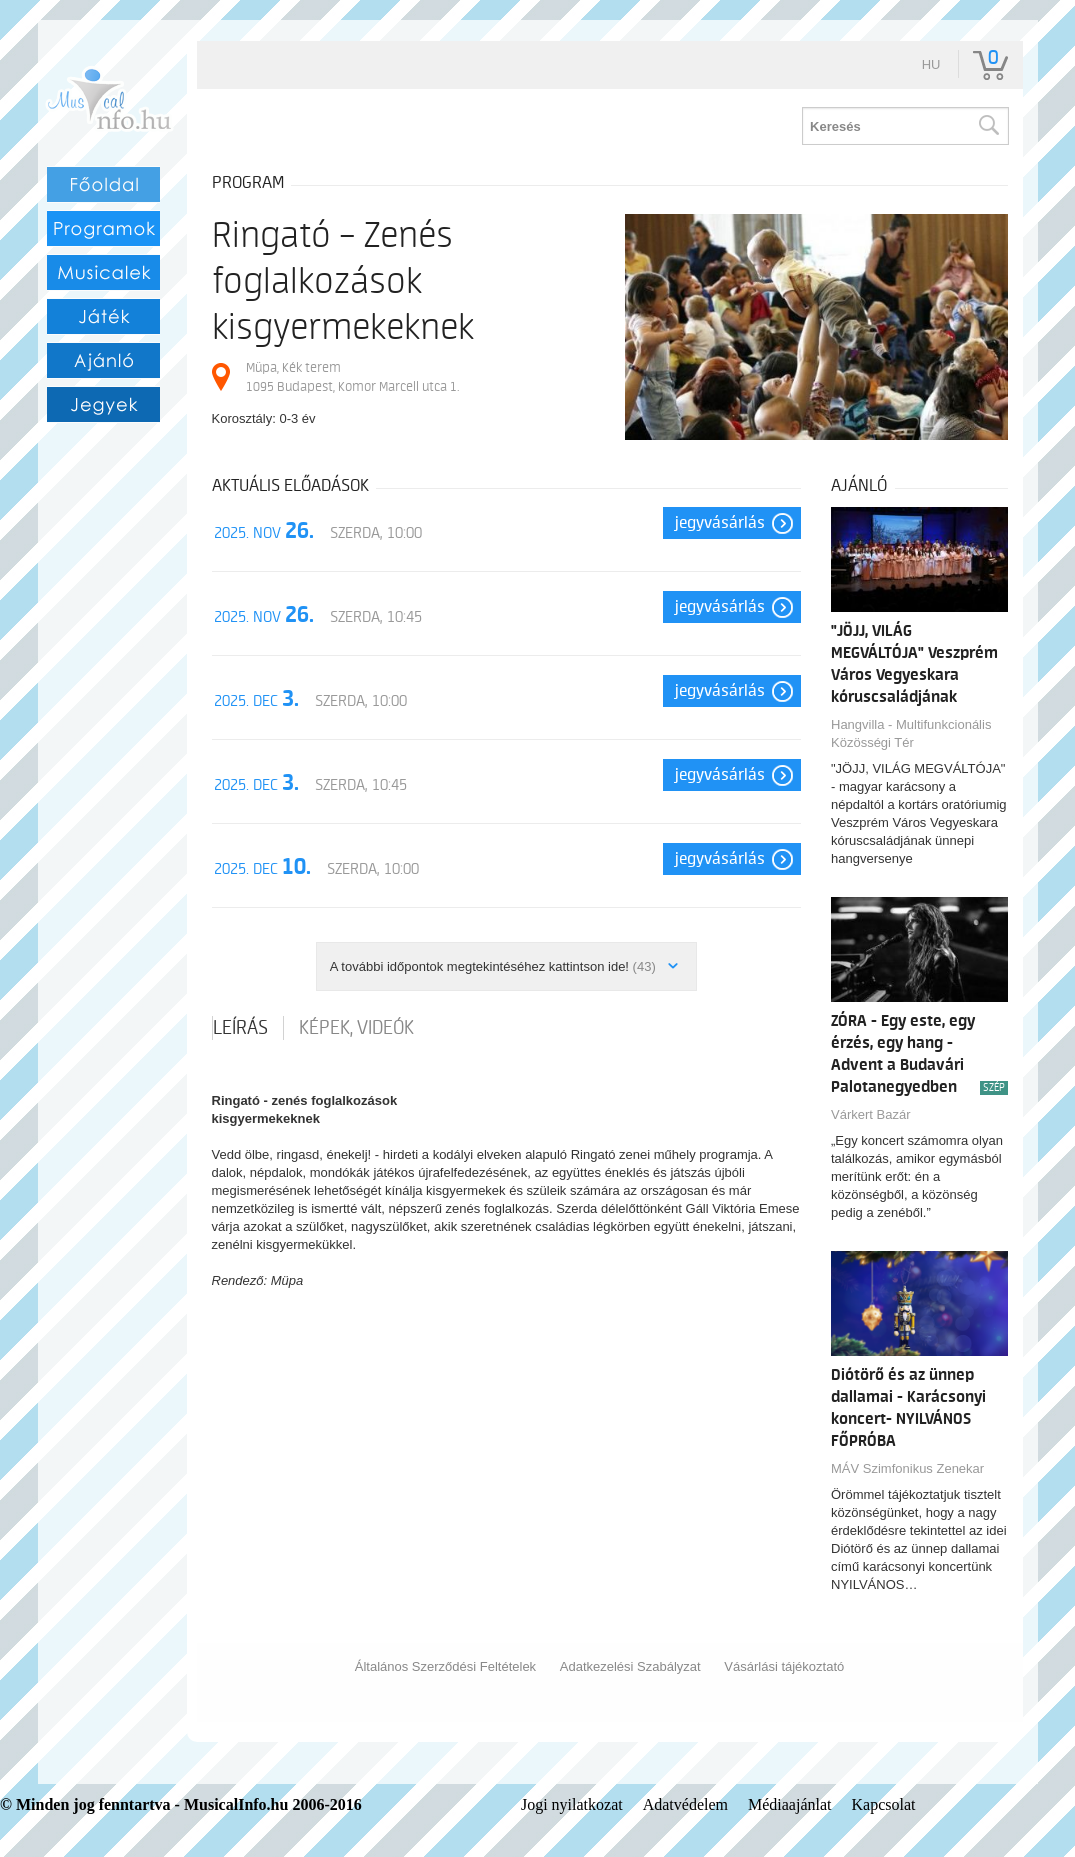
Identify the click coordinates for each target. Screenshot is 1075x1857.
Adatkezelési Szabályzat (630, 1666)
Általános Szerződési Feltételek (445, 1666)
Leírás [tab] (240, 1028)
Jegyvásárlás (720, 523)
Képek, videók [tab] (356, 1028)
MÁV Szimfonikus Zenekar (907, 1468)
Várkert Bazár (870, 1114)
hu (931, 64)
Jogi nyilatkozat (572, 1804)
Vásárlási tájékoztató (784, 1666)
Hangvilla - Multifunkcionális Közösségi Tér (911, 733)
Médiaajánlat (790, 1804)
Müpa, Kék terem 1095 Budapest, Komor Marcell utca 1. (352, 376)
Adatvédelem (685, 1804)
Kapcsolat (884, 1804)
